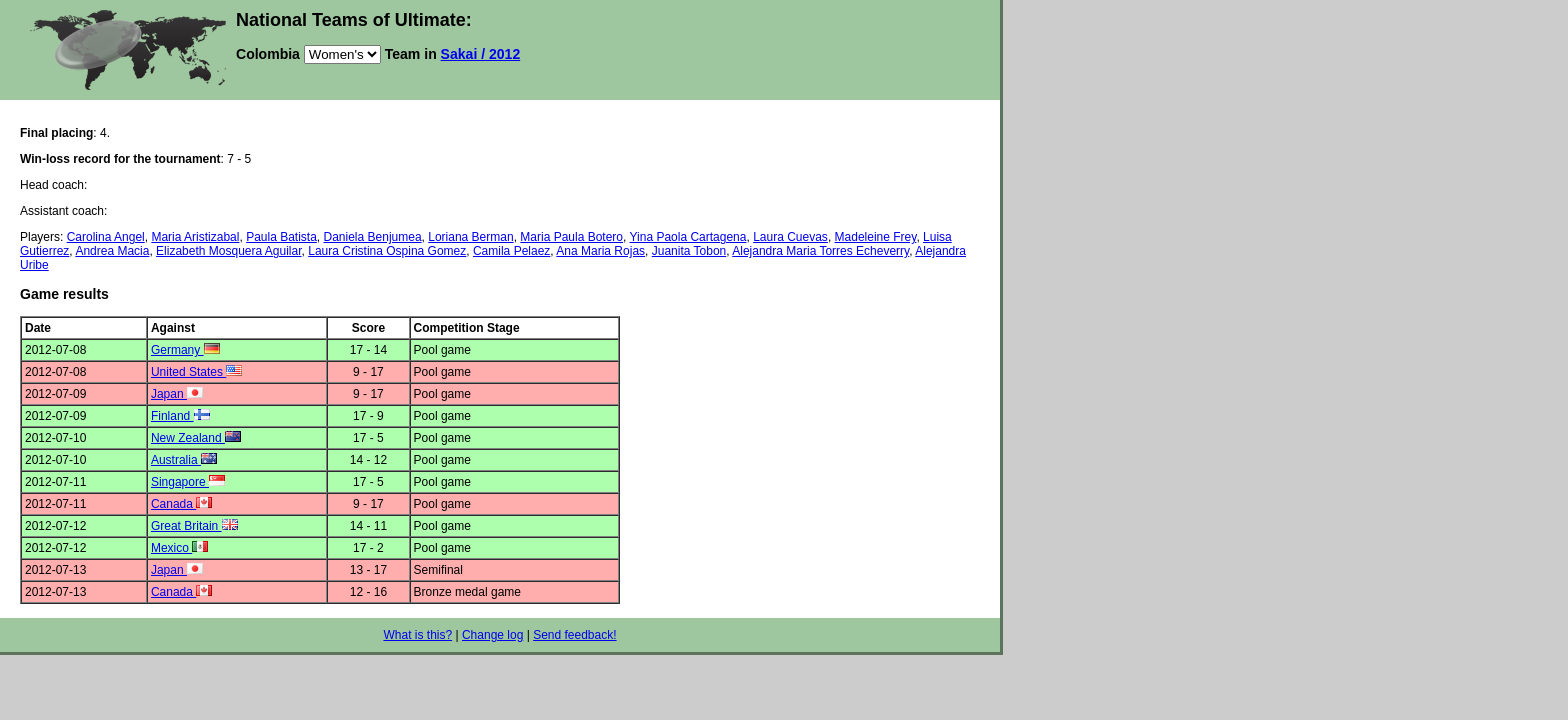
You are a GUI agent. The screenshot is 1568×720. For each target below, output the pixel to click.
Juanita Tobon (689, 251)
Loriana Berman (470, 237)
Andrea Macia (112, 251)
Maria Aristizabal (195, 237)
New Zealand (196, 438)
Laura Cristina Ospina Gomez (387, 251)
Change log (492, 635)
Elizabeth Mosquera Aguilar (228, 251)
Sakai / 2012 (481, 54)
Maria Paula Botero (571, 237)
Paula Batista (281, 237)
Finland (180, 416)
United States (196, 372)
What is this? (417, 635)
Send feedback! (574, 635)
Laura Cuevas (790, 237)
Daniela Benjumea (373, 237)
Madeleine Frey (876, 237)
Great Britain (194, 526)
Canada (181, 504)
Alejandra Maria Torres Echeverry (820, 251)
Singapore (188, 482)
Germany (185, 350)
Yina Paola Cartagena (688, 237)
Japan (177, 394)
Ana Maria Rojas (600, 251)
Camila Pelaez (511, 251)
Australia (184, 460)
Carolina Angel (106, 237)
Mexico (179, 548)
